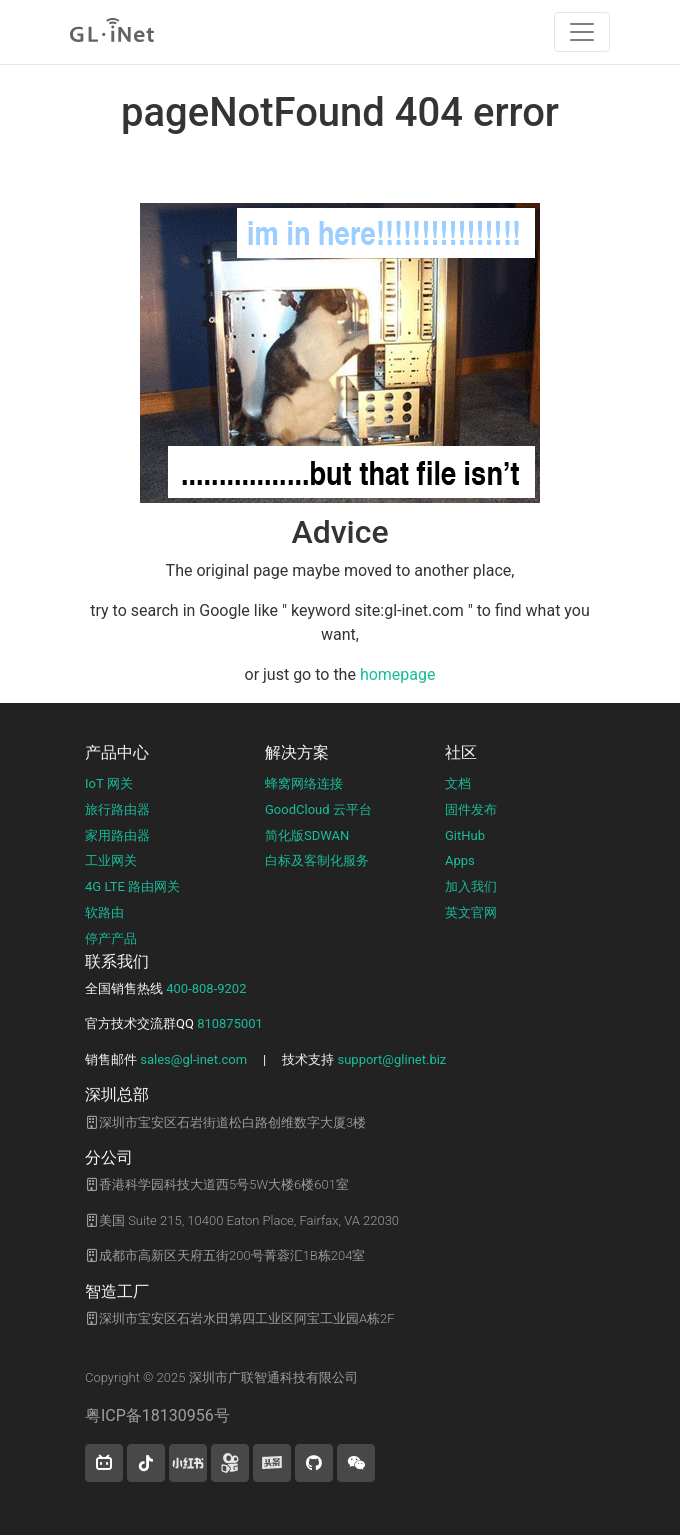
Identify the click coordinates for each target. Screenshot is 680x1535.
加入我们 (471, 886)
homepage (398, 674)
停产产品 (111, 938)
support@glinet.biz (391, 1059)
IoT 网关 (109, 783)
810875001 (230, 1023)
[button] (104, 1463)
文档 (458, 783)
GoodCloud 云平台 (318, 809)
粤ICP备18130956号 (157, 1415)
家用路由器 (117, 835)
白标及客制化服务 (317, 860)
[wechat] (356, 1463)
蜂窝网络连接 (304, 783)
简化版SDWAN (307, 835)
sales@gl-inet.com (193, 1059)
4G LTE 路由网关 (132, 886)
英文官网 (471, 912)
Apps (460, 860)
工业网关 (111, 860)
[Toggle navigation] (582, 32)
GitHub (465, 835)
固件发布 (471, 809)
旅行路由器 (117, 809)
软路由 (104, 912)
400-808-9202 (206, 988)
